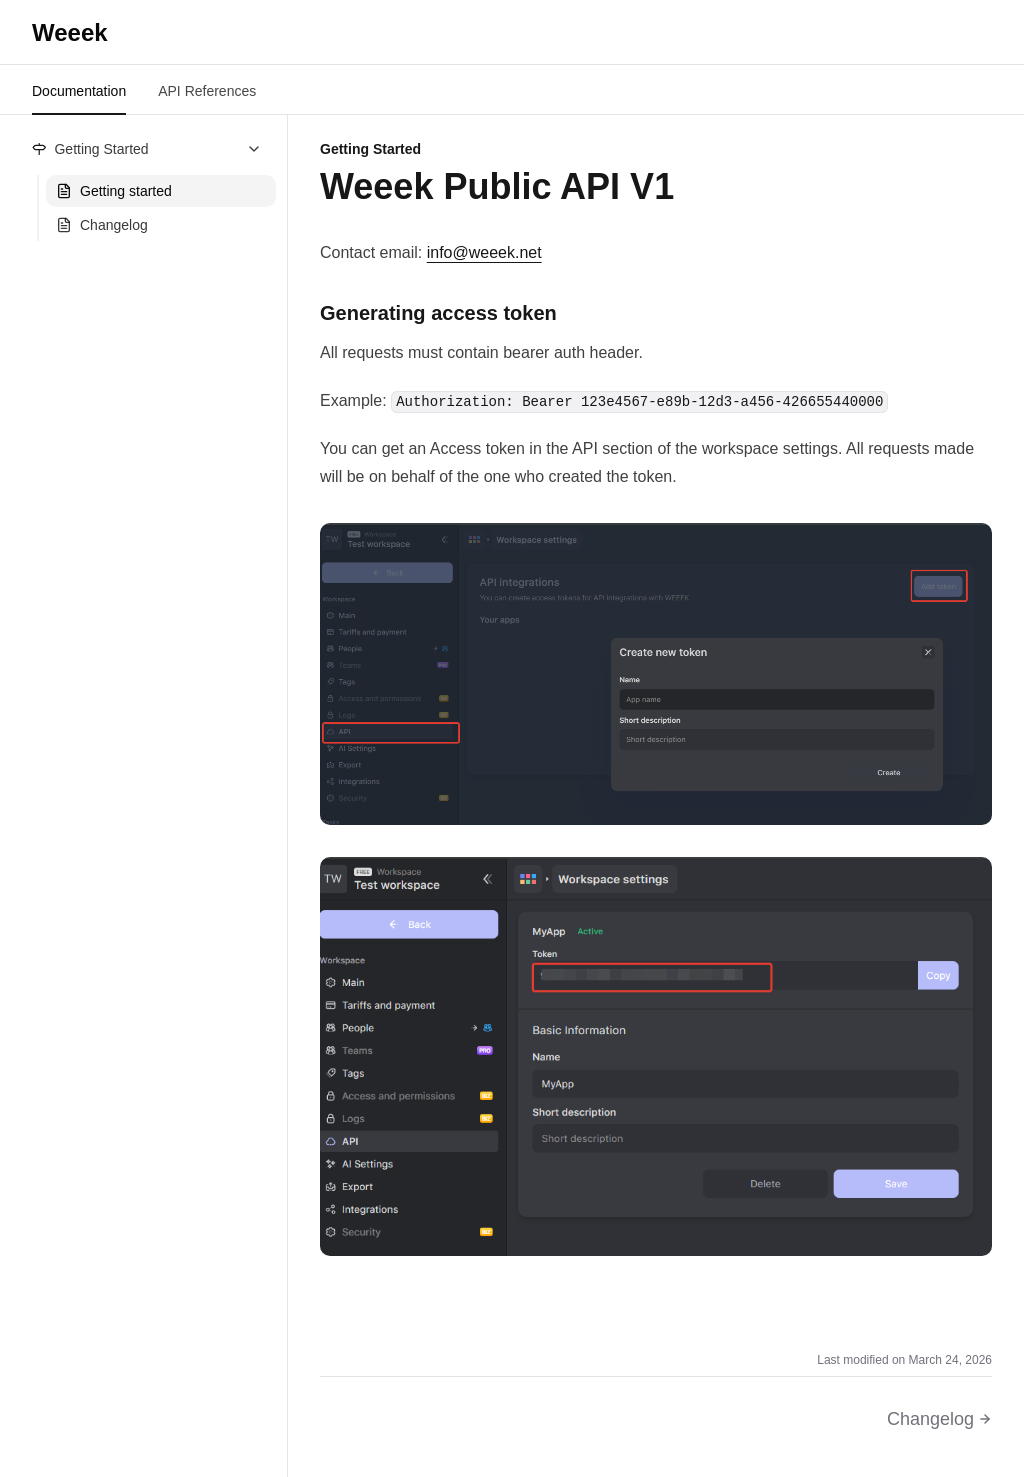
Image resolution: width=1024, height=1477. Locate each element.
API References (207, 91)
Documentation (79, 91)
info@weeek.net (484, 252)
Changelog (102, 225)
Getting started (114, 191)
